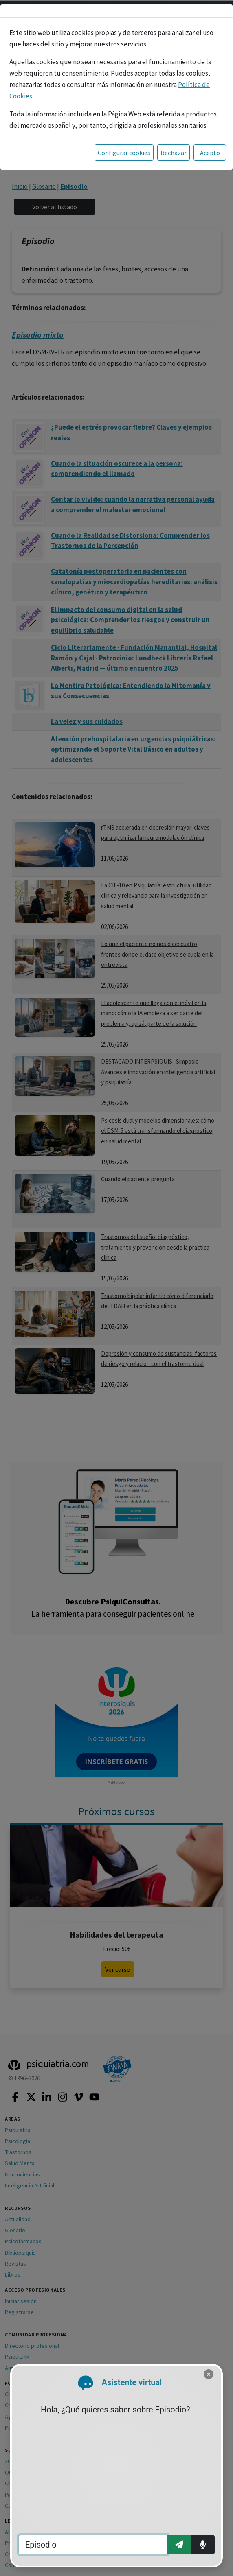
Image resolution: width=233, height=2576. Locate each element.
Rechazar (173, 153)
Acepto (210, 153)
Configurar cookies (124, 153)
